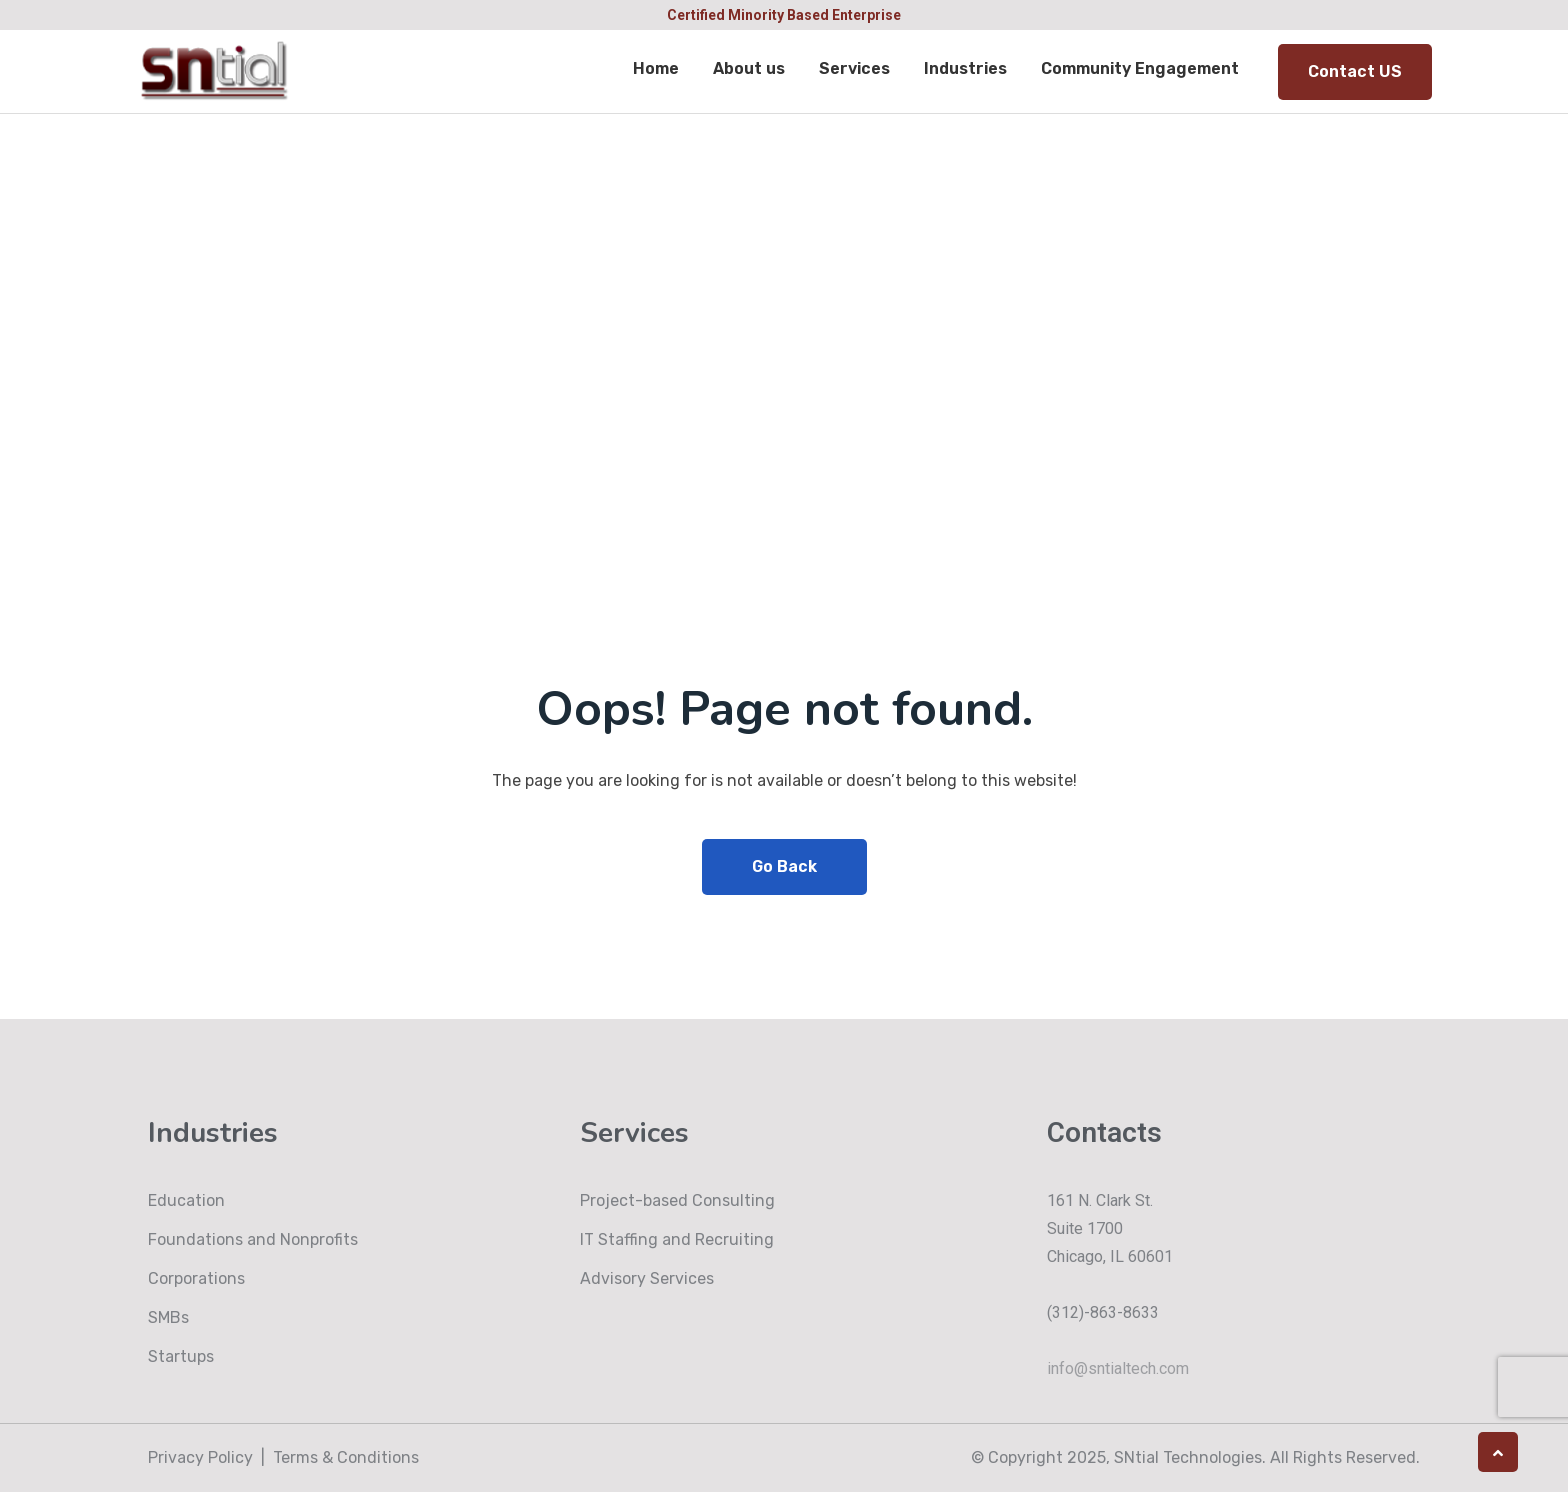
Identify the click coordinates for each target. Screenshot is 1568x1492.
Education (186, 1200)
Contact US (1355, 71)
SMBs (168, 1317)
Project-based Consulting (677, 1200)
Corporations (196, 1278)
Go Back (784, 866)
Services (854, 68)
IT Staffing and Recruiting (677, 1239)
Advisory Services (647, 1278)
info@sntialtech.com (1118, 1368)
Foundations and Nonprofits (253, 1239)
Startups (181, 1356)
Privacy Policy (200, 1457)
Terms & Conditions (346, 1457)
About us (749, 68)
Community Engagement (1140, 68)
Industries (965, 68)
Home (656, 68)
